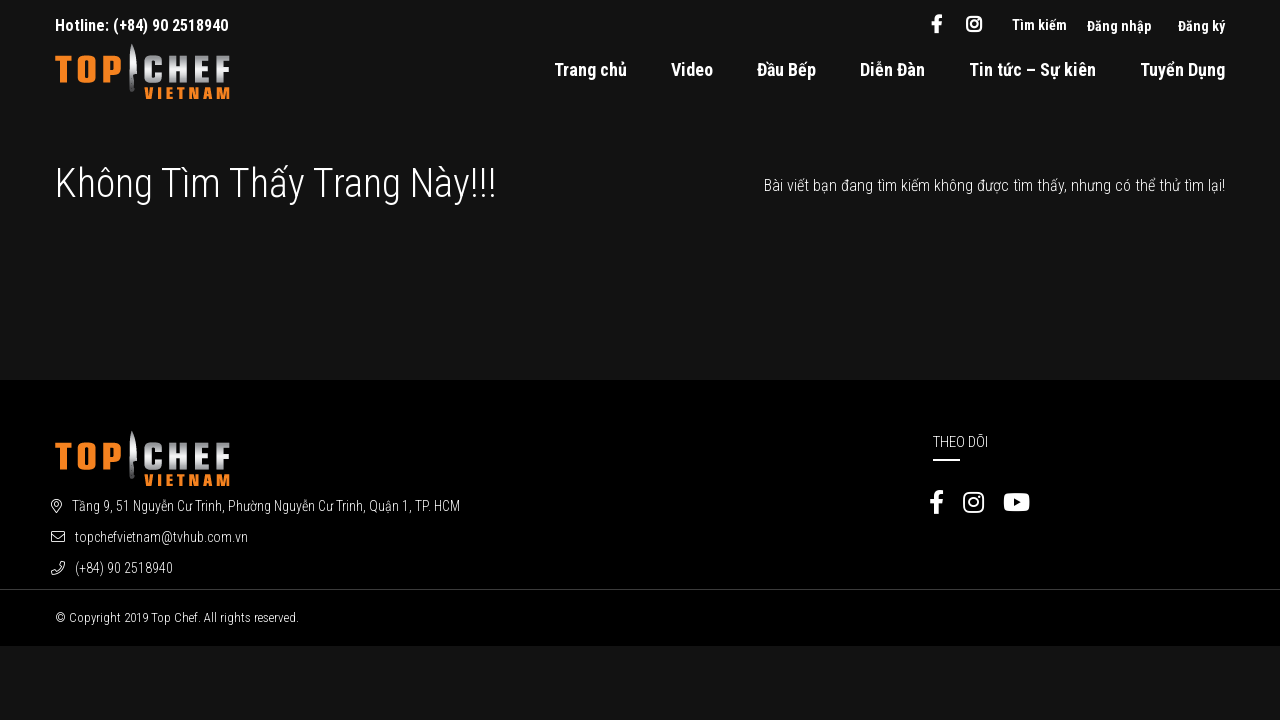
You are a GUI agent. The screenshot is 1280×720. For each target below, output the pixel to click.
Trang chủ (590, 69)
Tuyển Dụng (1182, 69)
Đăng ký (1201, 26)
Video (692, 69)
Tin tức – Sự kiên (1032, 69)
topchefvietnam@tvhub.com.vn (161, 537)
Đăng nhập (1119, 26)
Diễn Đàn (892, 69)
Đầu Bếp (786, 69)
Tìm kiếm (1039, 25)
